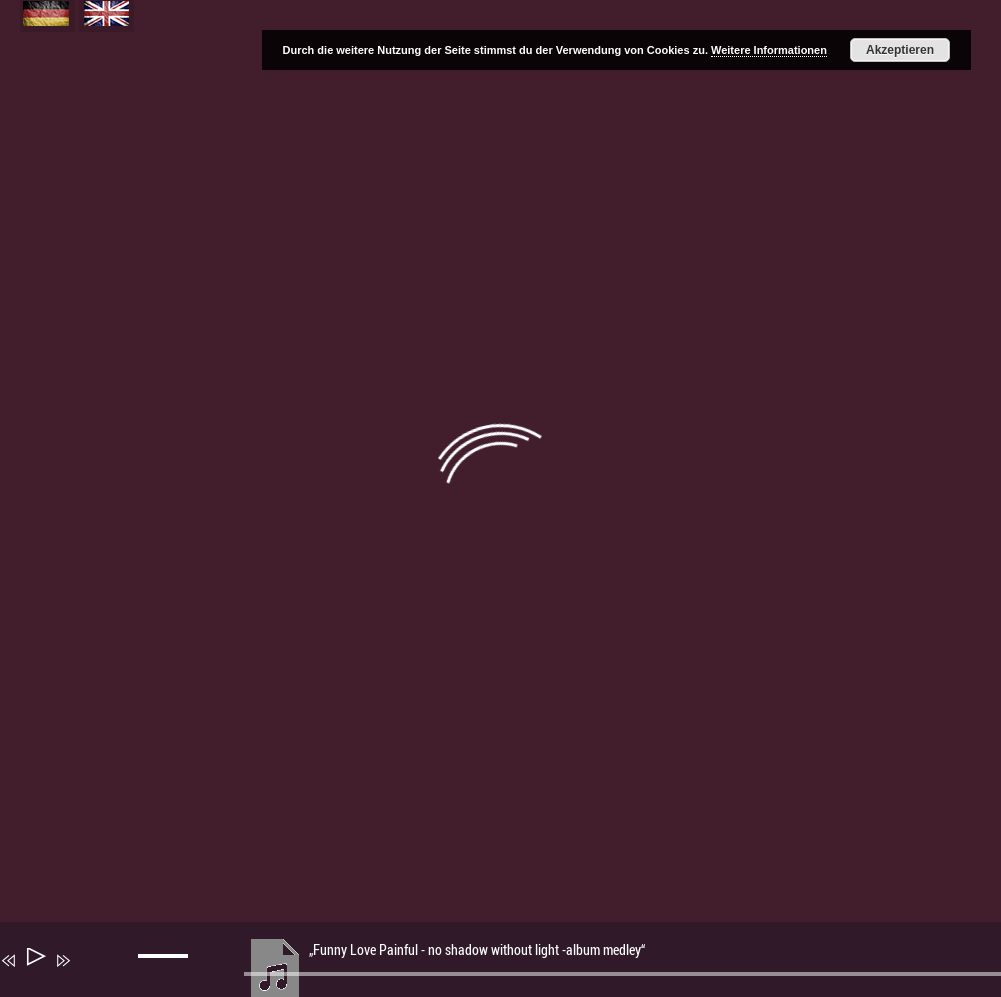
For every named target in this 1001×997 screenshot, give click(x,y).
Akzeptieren (900, 50)
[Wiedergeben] (34, 960)
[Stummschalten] (92, 974)
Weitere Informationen (769, 50)
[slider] (166, 972)
